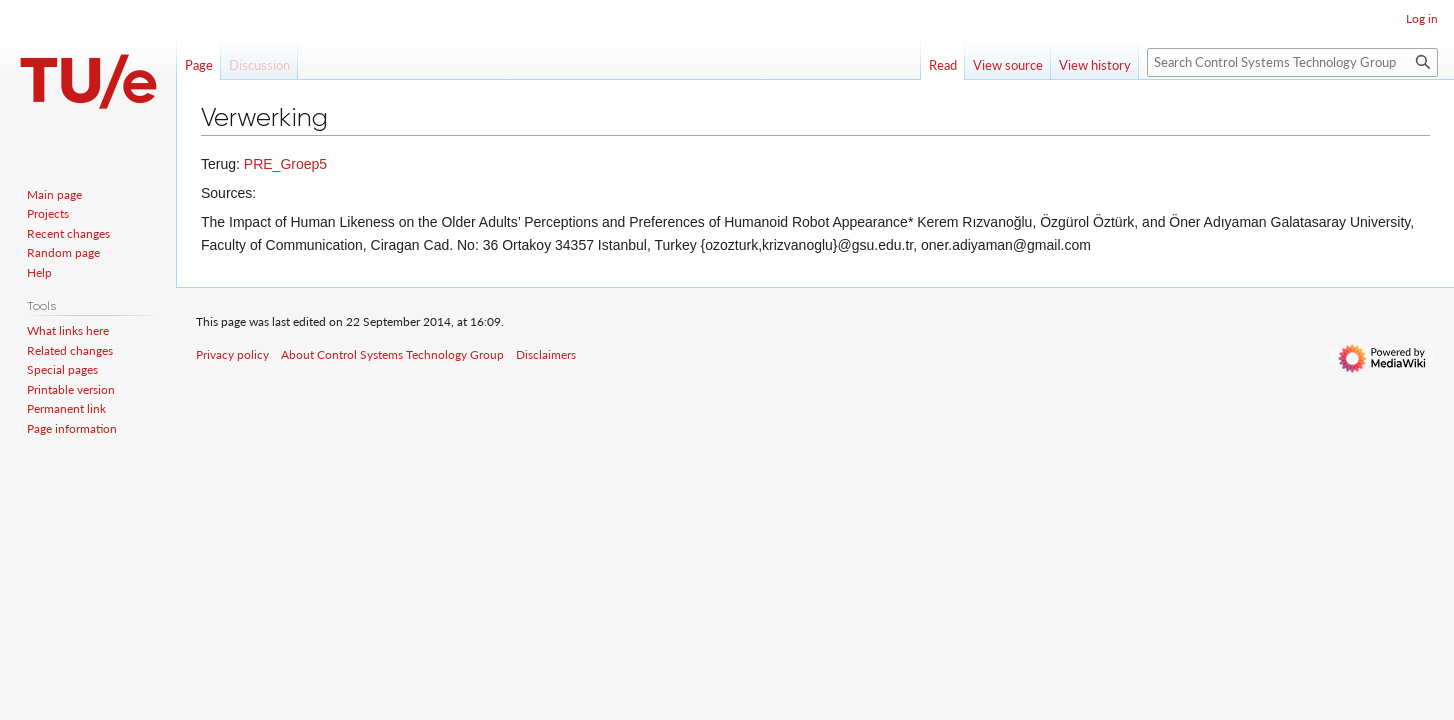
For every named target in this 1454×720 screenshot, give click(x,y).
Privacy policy (232, 354)
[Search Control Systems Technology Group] (1292, 62)
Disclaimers (546, 354)
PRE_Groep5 (285, 164)
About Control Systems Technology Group (392, 354)
